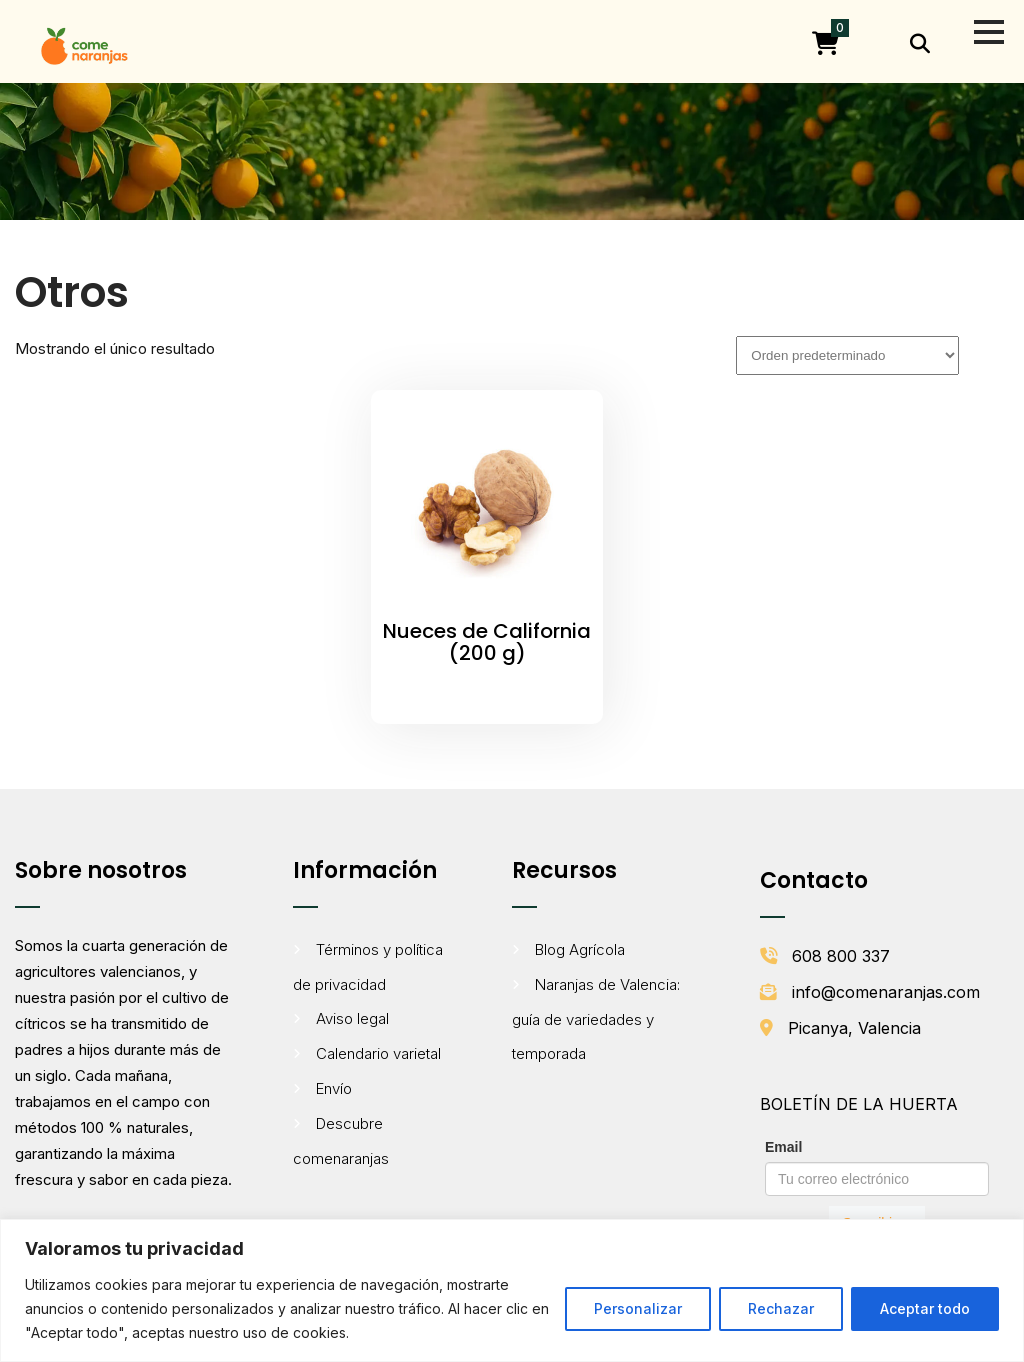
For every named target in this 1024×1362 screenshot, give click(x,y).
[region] (512, 1290)
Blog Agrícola (580, 949)
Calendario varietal (378, 1053)
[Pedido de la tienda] (847, 355)
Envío (334, 1088)
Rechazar (781, 1308)
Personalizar (638, 1308)
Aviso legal (352, 1018)
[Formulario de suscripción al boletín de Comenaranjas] (877, 1187)
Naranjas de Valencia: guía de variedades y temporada (596, 1019)
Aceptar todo (925, 1308)
